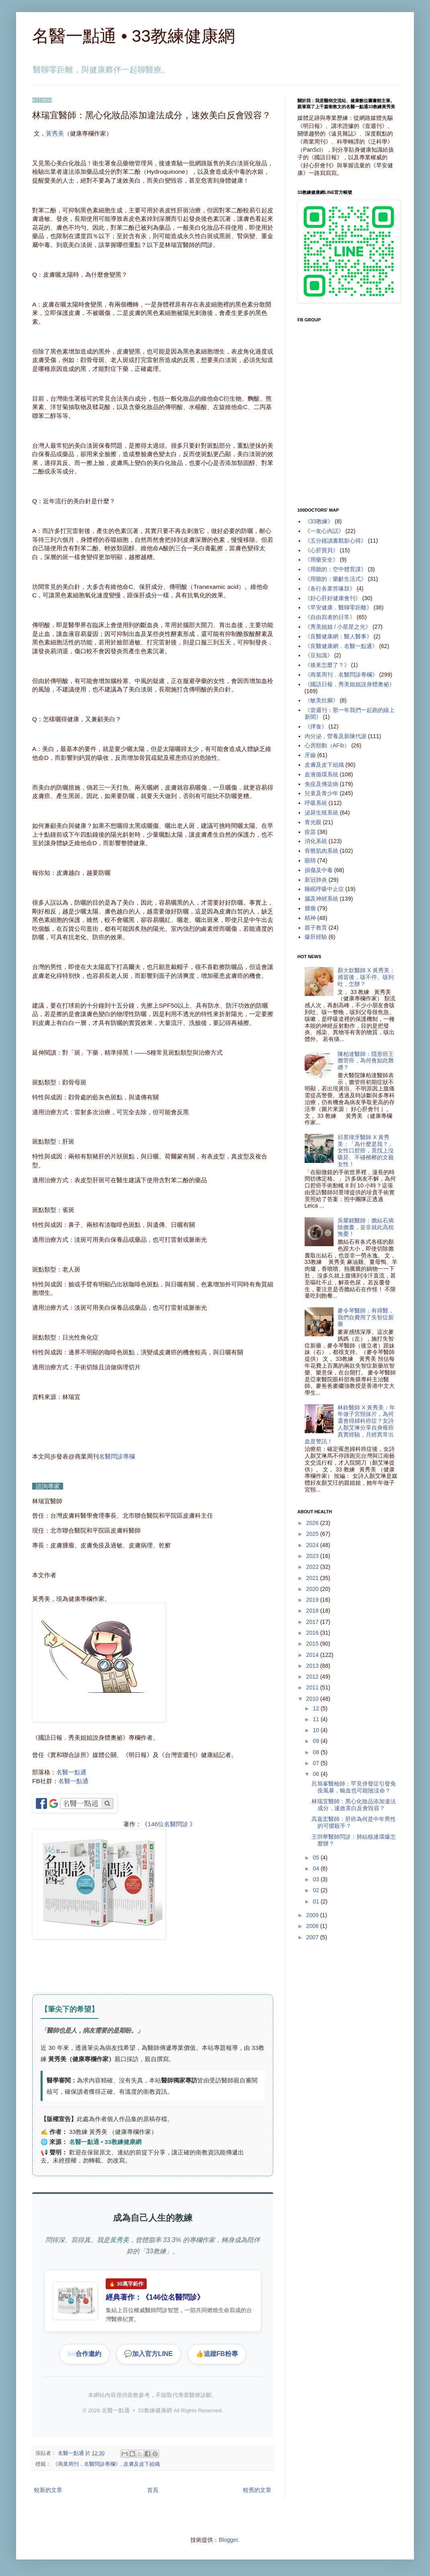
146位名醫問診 (167, 1824)
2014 (313, 1655)
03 (316, 1879)
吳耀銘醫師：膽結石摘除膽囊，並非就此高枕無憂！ (366, 1227)
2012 (313, 1676)
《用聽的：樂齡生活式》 (336, 579)
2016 (313, 1633)
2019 (313, 1600)
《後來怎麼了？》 (327, 665)
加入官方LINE (148, 2354)
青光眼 (313, 822)
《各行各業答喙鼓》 (330, 588)
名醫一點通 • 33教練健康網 (133, 36)
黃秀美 (55, 133)
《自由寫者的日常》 (330, 617)
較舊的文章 (257, 2490)
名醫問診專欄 (117, 1456)
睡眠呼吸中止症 (324, 889)
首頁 (152, 2490)
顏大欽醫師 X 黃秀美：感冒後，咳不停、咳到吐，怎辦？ (366, 977)
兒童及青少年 (321, 793)
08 (316, 1752)
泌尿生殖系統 (321, 812)
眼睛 (310, 860)
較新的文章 (48, 2490)
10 (316, 1730)
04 (316, 1868)
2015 (313, 1643)
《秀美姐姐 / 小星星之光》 (338, 626)
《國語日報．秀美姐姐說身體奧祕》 (350, 684)
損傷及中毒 (319, 870)
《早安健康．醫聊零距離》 (338, 607)
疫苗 (310, 832)
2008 (313, 1926)
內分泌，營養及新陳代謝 (336, 736)
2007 (313, 1937)
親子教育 (316, 927)
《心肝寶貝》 (321, 550)
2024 (313, 1545)
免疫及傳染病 (321, 784)
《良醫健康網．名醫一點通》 (341, 646)
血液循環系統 (321, 774)
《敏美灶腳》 (321, 700)
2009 (313, 1915)
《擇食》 (316, 726)
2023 (313, 1556)
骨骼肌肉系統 (321, 851)
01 (316, 1901)
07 (316, 1763)
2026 (313, 1523)
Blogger (228, 2540)
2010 (313, 1698)
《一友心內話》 (324, 531)
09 (316, 1741)
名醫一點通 (71, 1772)
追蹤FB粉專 (217, 2354)
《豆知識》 (319, 655)
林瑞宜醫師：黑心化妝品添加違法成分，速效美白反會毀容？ (353, 1804)
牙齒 (310, 755)
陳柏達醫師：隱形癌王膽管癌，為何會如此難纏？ (366, 1061)
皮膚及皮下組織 (141, 2464)
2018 (313, 1610)
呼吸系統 (316, 803)
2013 (313, 1665)
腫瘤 (310, 908)
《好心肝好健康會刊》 (333, 598)
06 (316, 1774)
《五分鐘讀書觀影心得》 (336, 540)
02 (316, 1890)
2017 (313, 1622)
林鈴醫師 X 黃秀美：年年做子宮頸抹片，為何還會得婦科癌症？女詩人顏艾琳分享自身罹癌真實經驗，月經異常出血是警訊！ (350, 1424)
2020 (313, 1589)
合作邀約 (84, 2354)
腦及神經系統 (321, 898)
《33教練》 (319, 521)
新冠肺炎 (316, 879)
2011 (313, 1687)
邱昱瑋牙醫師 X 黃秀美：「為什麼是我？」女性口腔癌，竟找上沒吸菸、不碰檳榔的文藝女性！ (366, 1150)
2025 (313, 1534)
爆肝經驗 (316, 937)
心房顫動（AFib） (327, 745)
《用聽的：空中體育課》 (336, 569)
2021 (313, 1578)
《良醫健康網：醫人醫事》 (338, 636)
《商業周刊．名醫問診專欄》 (87, 2464)
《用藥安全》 (321, 559)
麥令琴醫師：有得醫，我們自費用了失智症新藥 (366, 1317)
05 (316, 1857)
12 (316, 1708)
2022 (313, 1567)
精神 (310, 918)
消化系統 (316, 841)
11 (316, 1719)
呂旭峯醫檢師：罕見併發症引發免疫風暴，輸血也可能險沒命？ (353, 1787)
